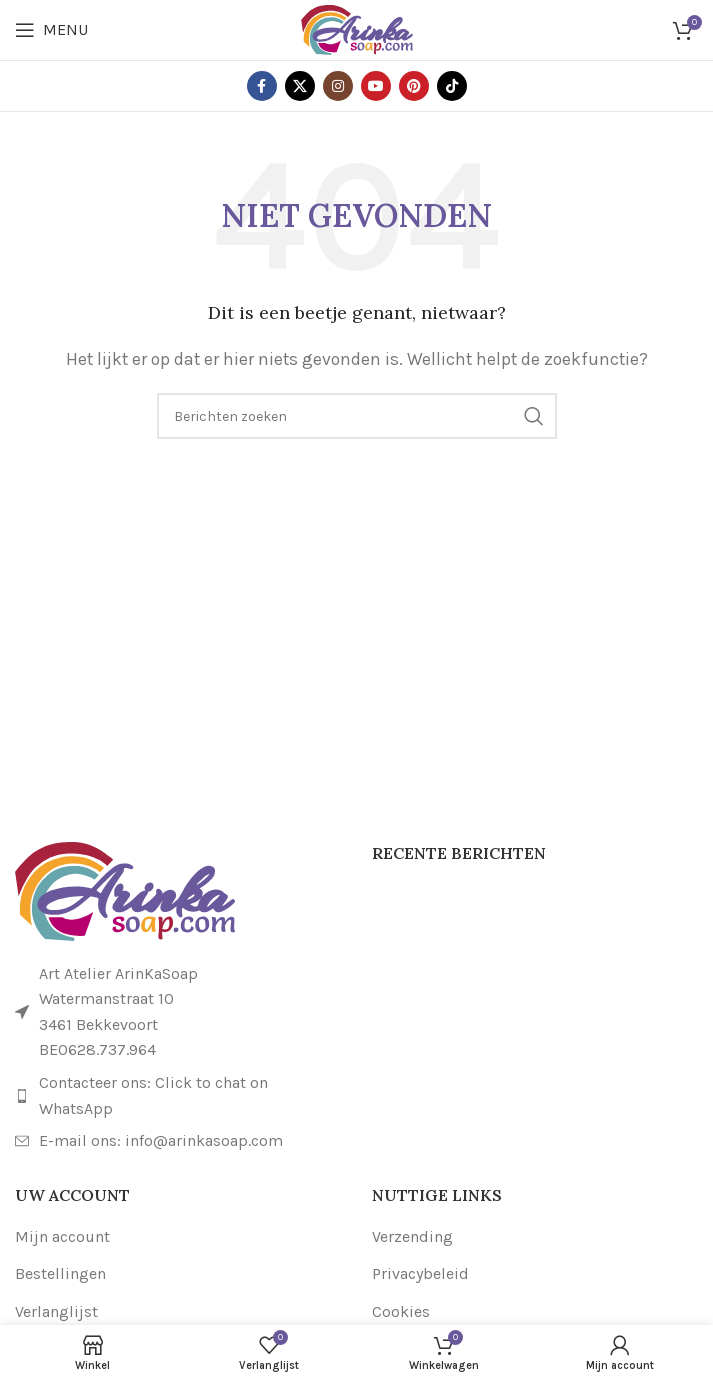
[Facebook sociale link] (262, 86)
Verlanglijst (56, 1311)
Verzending (412, 1236)
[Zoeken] (357, 416)
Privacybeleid (420, 1273)
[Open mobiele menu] (51, 30)
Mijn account (62, 1236)
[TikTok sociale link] (452, 86)
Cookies (401, 1311)
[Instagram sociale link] (338, 86)
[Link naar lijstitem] (178, 1095)
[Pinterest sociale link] (414, 86)
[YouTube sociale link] (376, 86)
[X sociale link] (300, 86)
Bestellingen (60, 1273)
